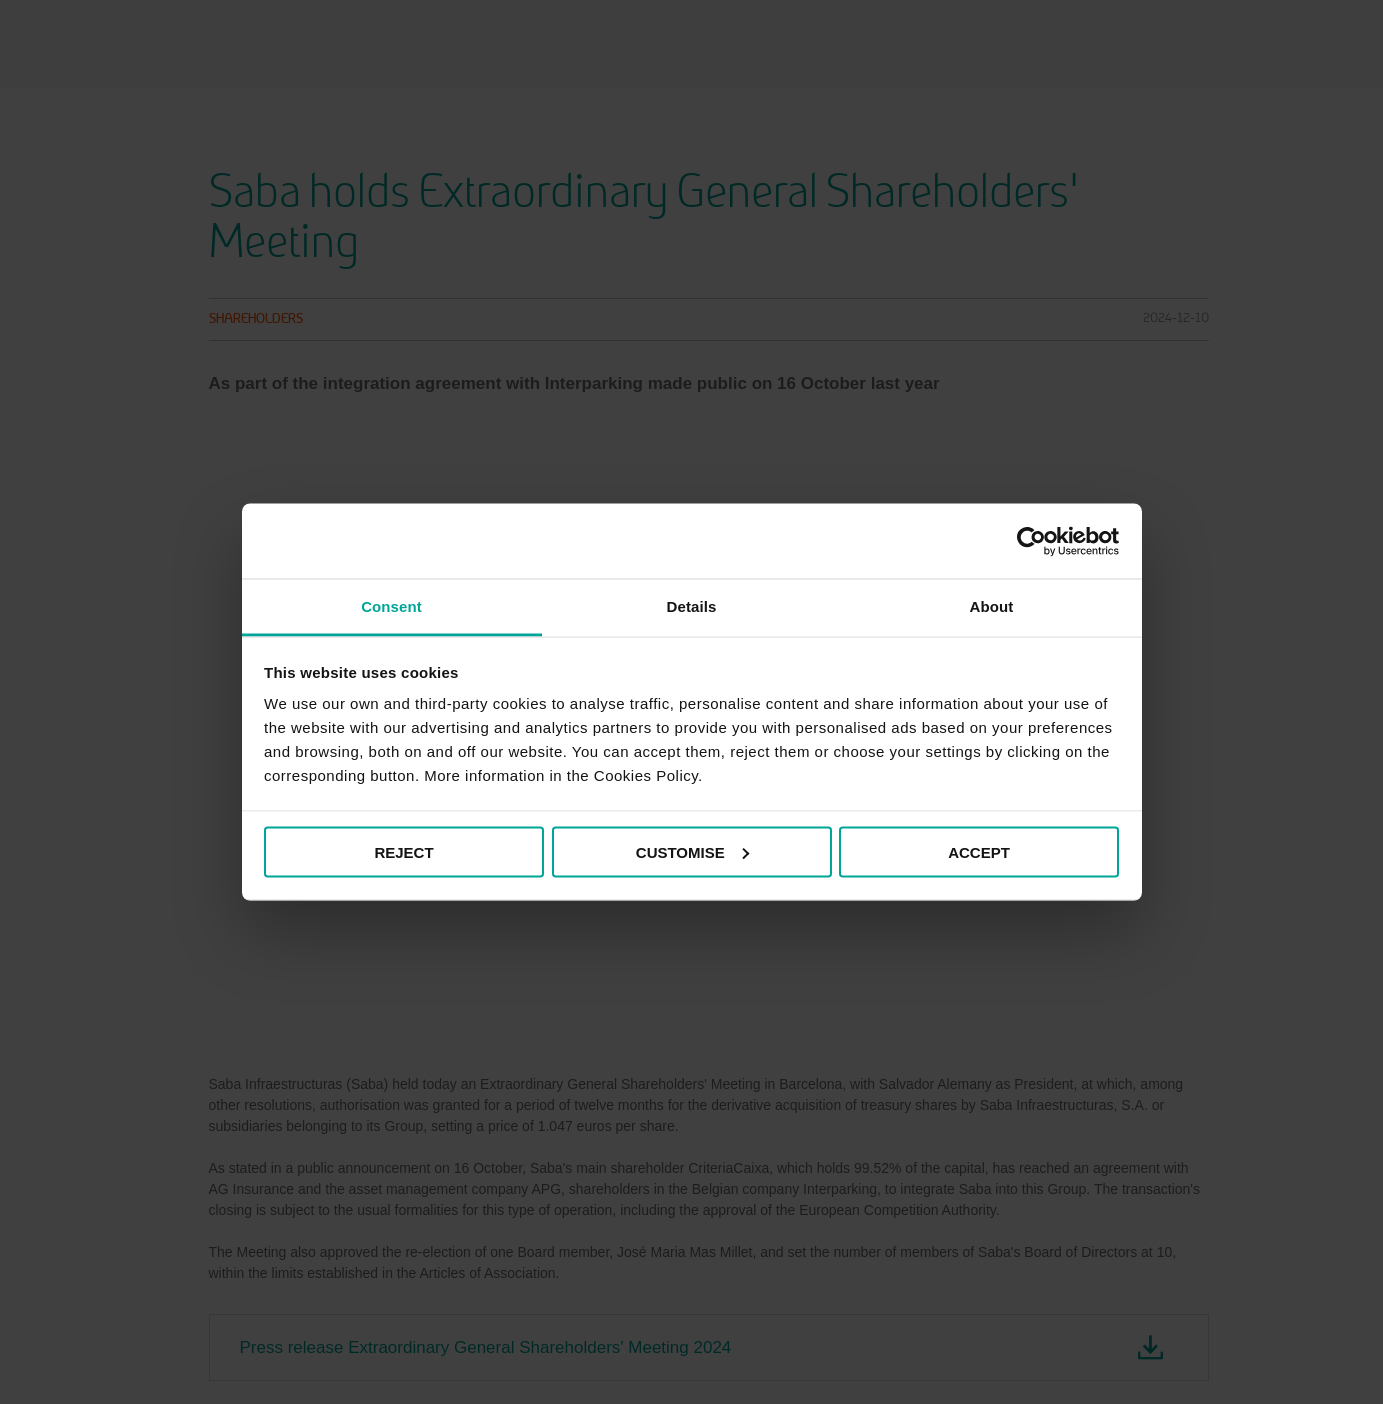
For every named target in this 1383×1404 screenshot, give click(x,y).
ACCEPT (979, 851)
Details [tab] (692, 606)
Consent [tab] (391, 606)
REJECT (403, 851)
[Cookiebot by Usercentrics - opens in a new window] (1031, 541)
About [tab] (992, 606)
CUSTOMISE (692, 851)
